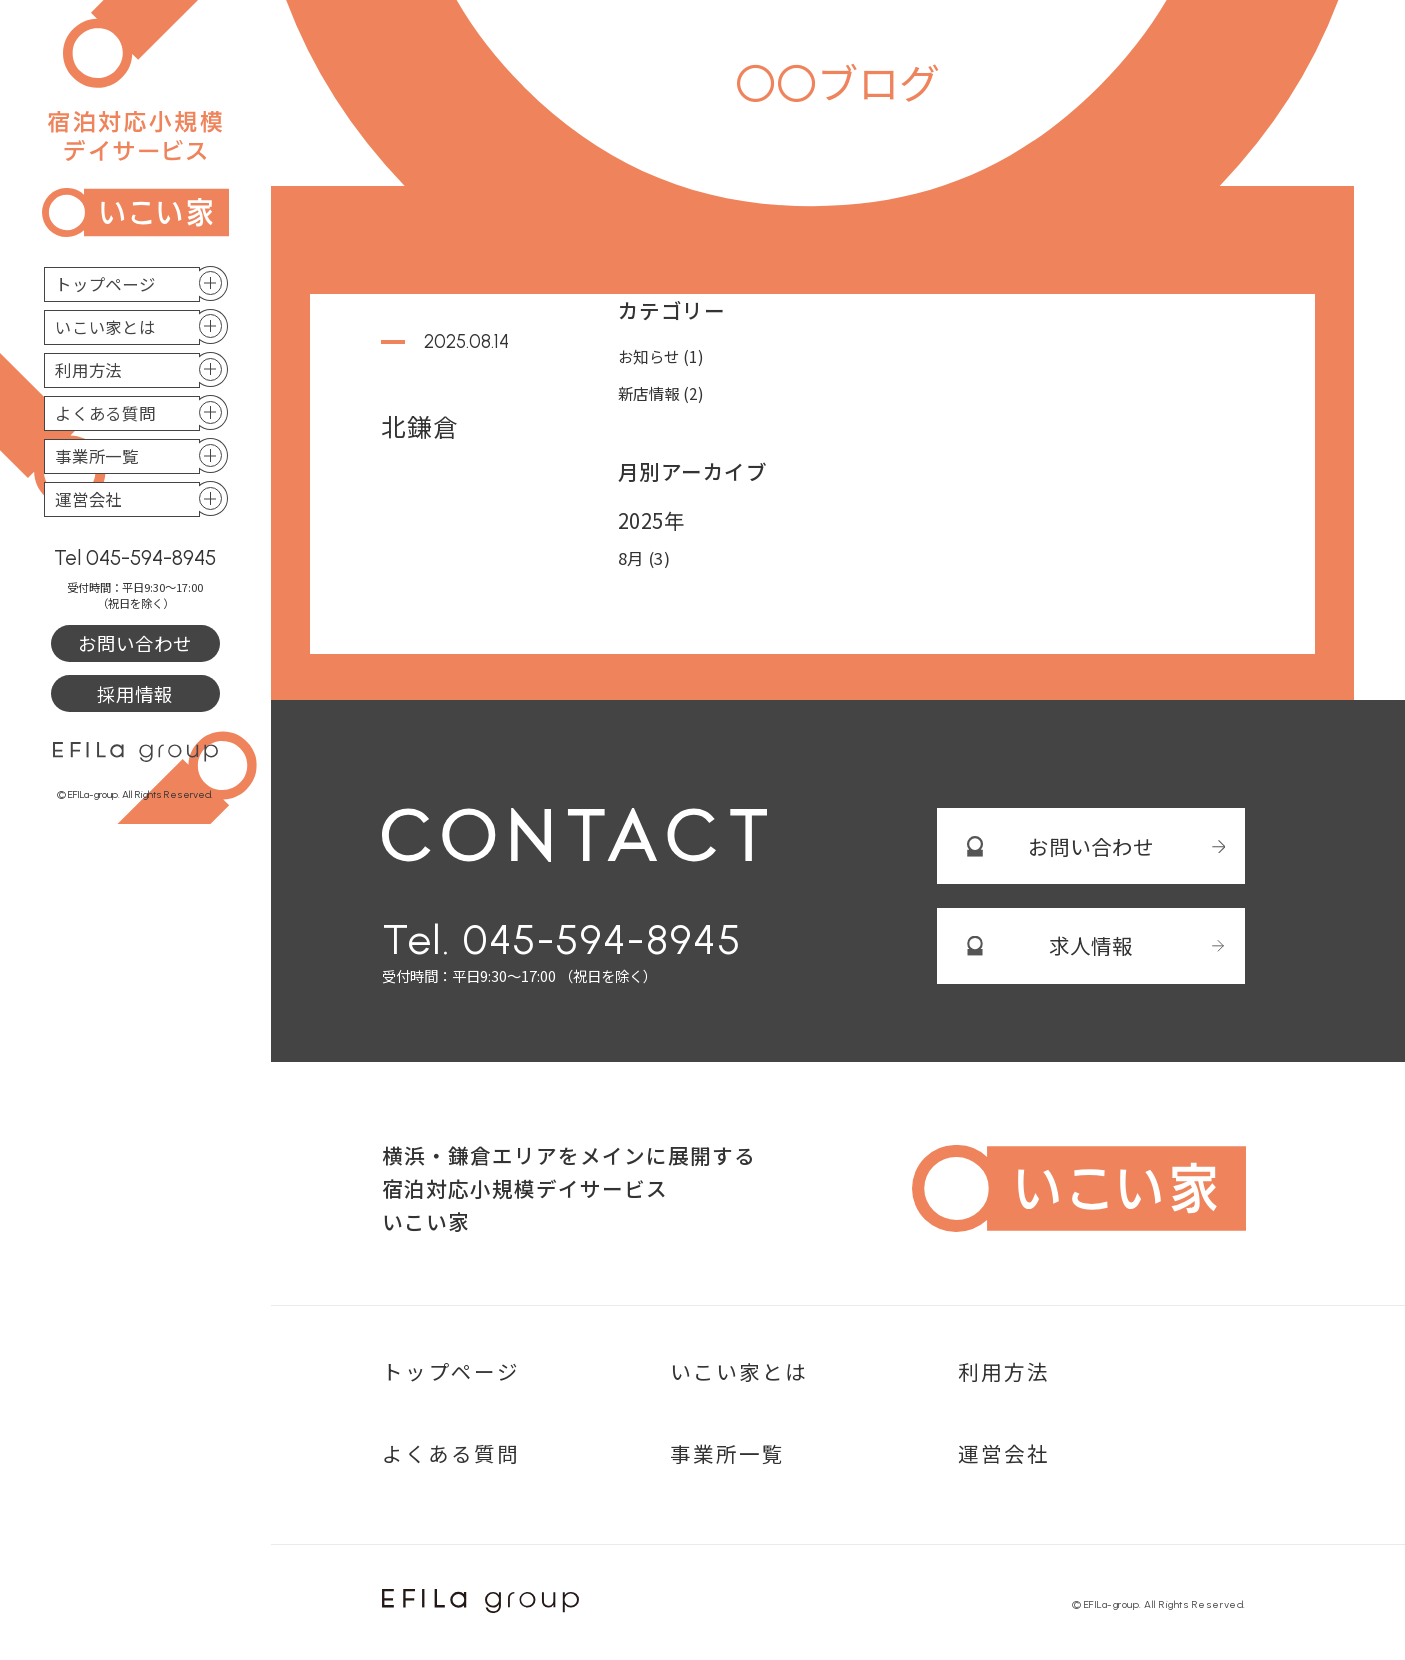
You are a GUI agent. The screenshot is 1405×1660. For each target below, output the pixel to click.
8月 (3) (644, 558)
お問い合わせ (135, 643)
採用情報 (135, 694)
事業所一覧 (97, 456)
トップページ (105, 284)
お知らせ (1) (661, 356)
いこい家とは (105, 327)
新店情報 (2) (661, 393)
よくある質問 (105, 413)
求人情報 (1091, 946)
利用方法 (88, 370)
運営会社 (88, 499)
